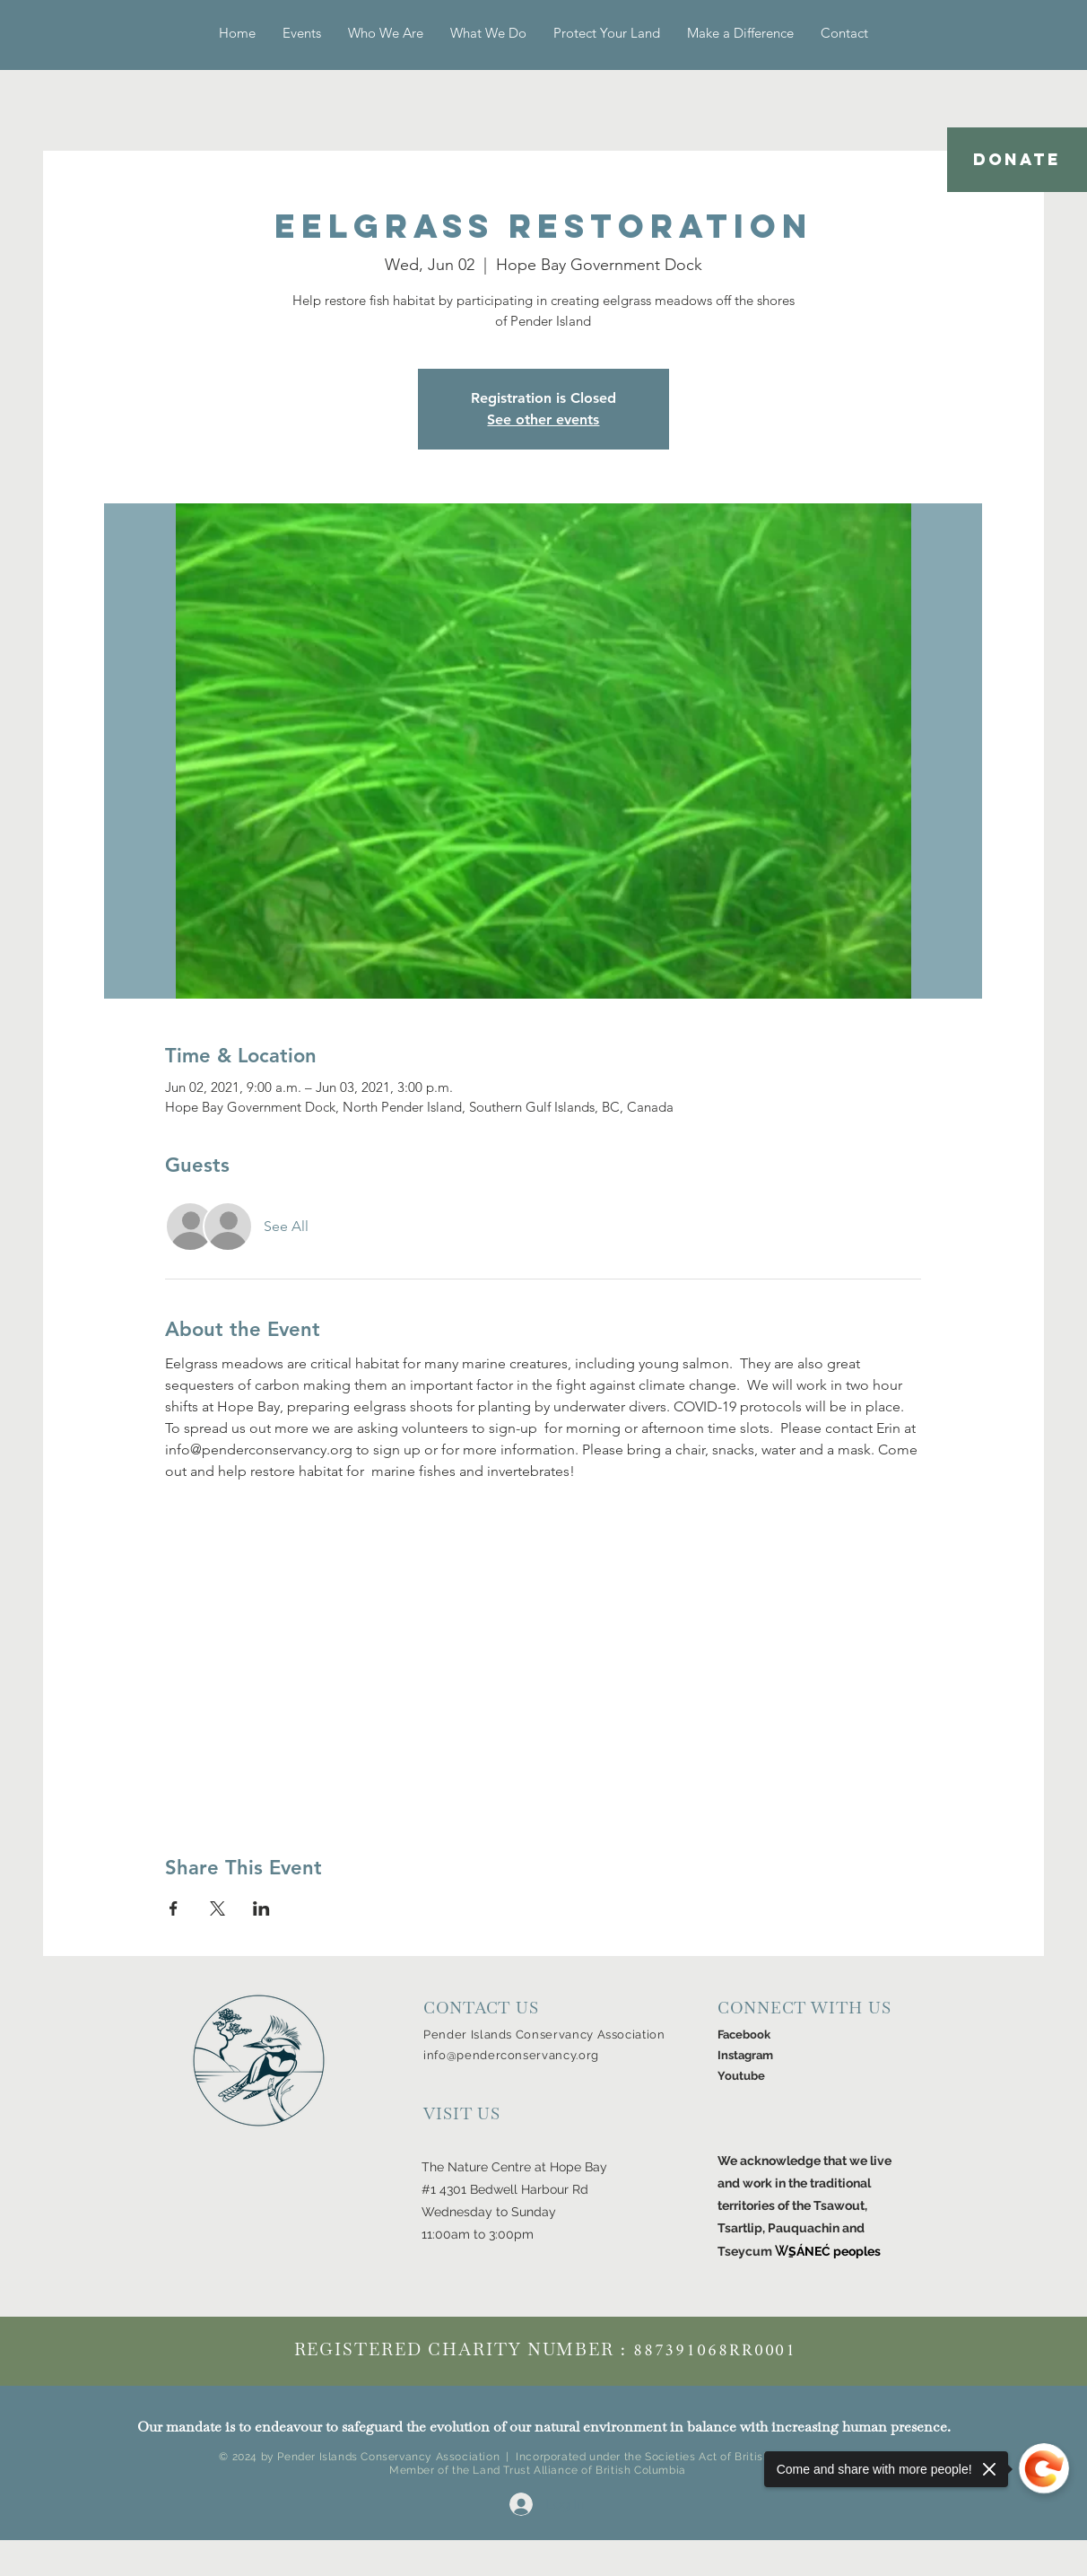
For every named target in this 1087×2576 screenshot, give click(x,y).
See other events (543, 419)
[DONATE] (1017, 159)
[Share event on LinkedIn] (261, 1908)
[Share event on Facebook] (173, 1908)
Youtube (741, 2076)
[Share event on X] (217, 1908)
